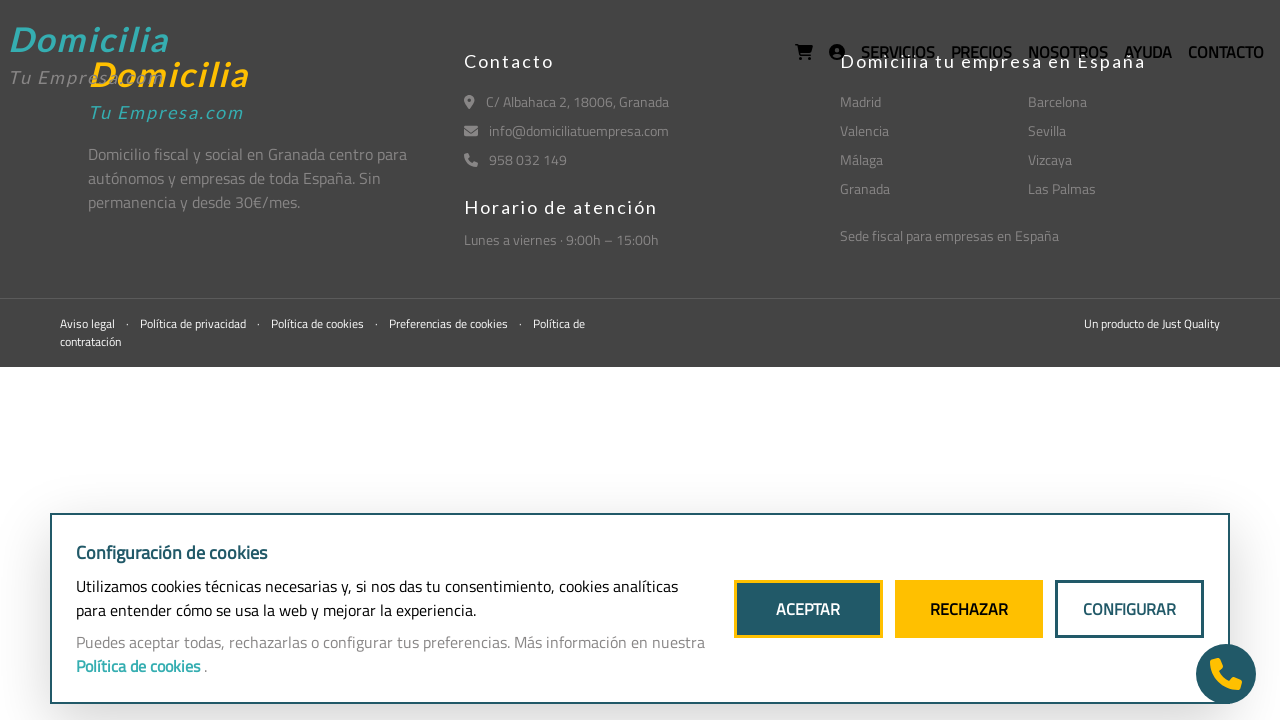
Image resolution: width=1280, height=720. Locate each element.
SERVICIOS (898, 52)
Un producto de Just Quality (1152, 323)
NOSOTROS (1068, 52)
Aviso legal (89, 323)
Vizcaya (1050, 159)
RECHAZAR (969, 609)
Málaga (861, 159)
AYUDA (1148, 52)
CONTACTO (1226, 52)
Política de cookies (319, 323)
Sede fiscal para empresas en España (949, 235)
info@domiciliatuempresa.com (566, 130)
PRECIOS (981, 52)
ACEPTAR (808, 609)
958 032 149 (515, 159)
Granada (865, 188)
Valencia (864, 130)
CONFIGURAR (1129, 609)
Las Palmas (1062, 188)
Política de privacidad (194, 323)
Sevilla (1047, 130)
